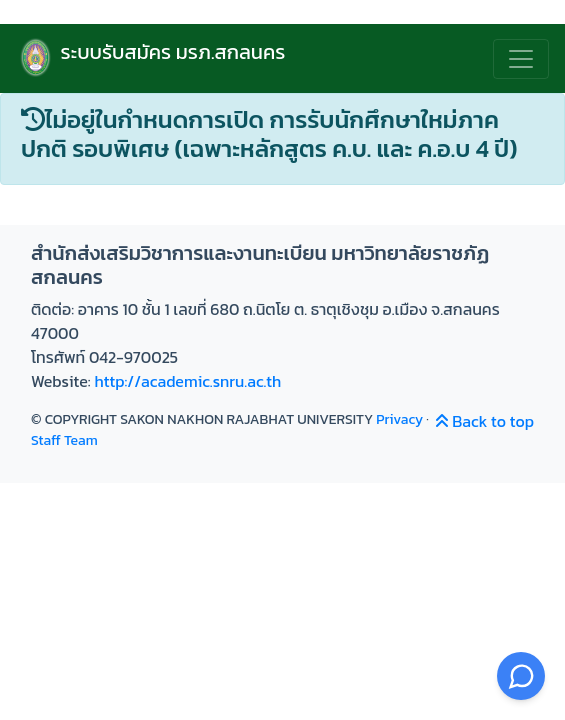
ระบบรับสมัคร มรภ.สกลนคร (150, 58)
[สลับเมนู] (521, 59)
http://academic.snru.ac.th (187, 381)
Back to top (484, 421)
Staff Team (64, 440)
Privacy (399, 419)
